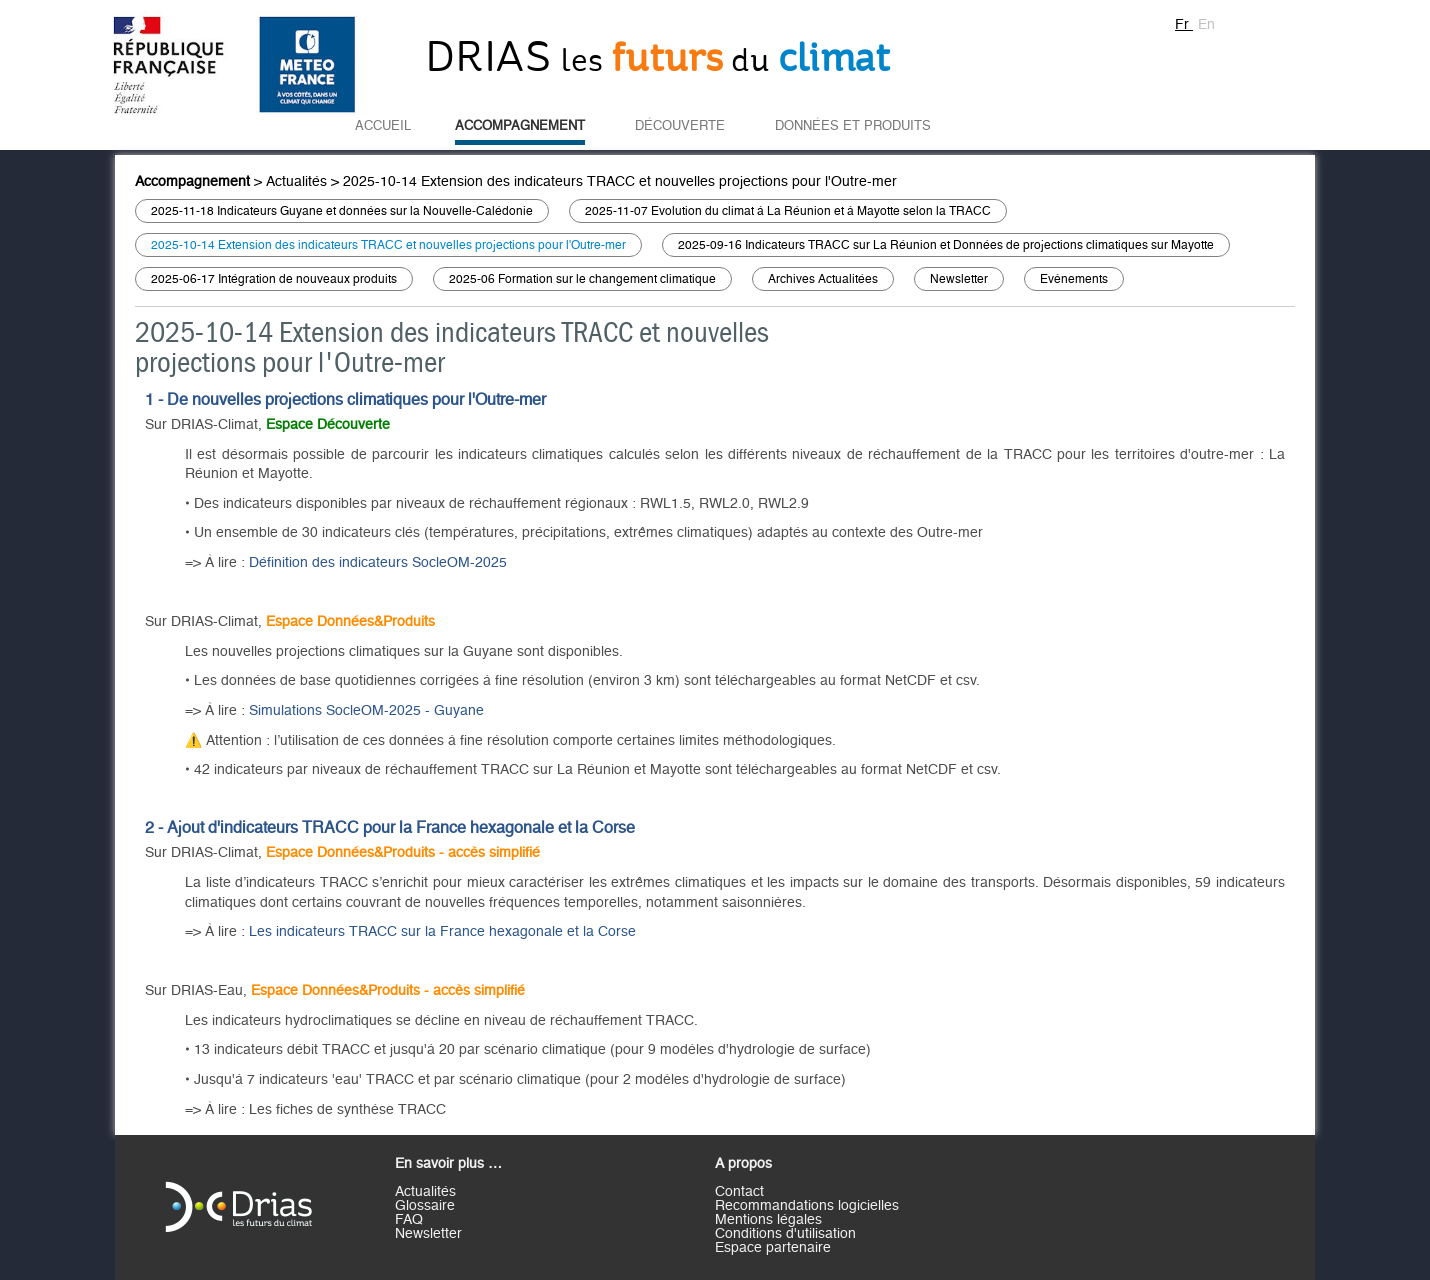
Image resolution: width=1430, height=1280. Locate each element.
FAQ (409, 1220)
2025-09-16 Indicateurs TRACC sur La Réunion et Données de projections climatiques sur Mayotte (946, 245)
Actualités (296, 182)
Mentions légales (768, 1220)
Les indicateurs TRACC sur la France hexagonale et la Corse (442, 932)
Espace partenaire (773, 1248)
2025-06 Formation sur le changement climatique (582, 279)
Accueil (383, 126)
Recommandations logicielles (807, 1206)
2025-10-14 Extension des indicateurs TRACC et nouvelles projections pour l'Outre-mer (620, 182)
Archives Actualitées (823, 279)
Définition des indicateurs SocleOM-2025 (378, 563)
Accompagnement (520, 126)
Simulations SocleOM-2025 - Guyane (366, 711)
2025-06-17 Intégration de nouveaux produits (274, 279)
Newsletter (959, 279)
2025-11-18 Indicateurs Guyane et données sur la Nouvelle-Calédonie (342, 211)
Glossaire (425, 1206)
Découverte (680, 126)
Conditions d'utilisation (785, 1234)
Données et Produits (853, 126)
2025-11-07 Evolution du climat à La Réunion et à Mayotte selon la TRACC (788, 211)
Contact (739, 1192)
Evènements (1074, 279)
